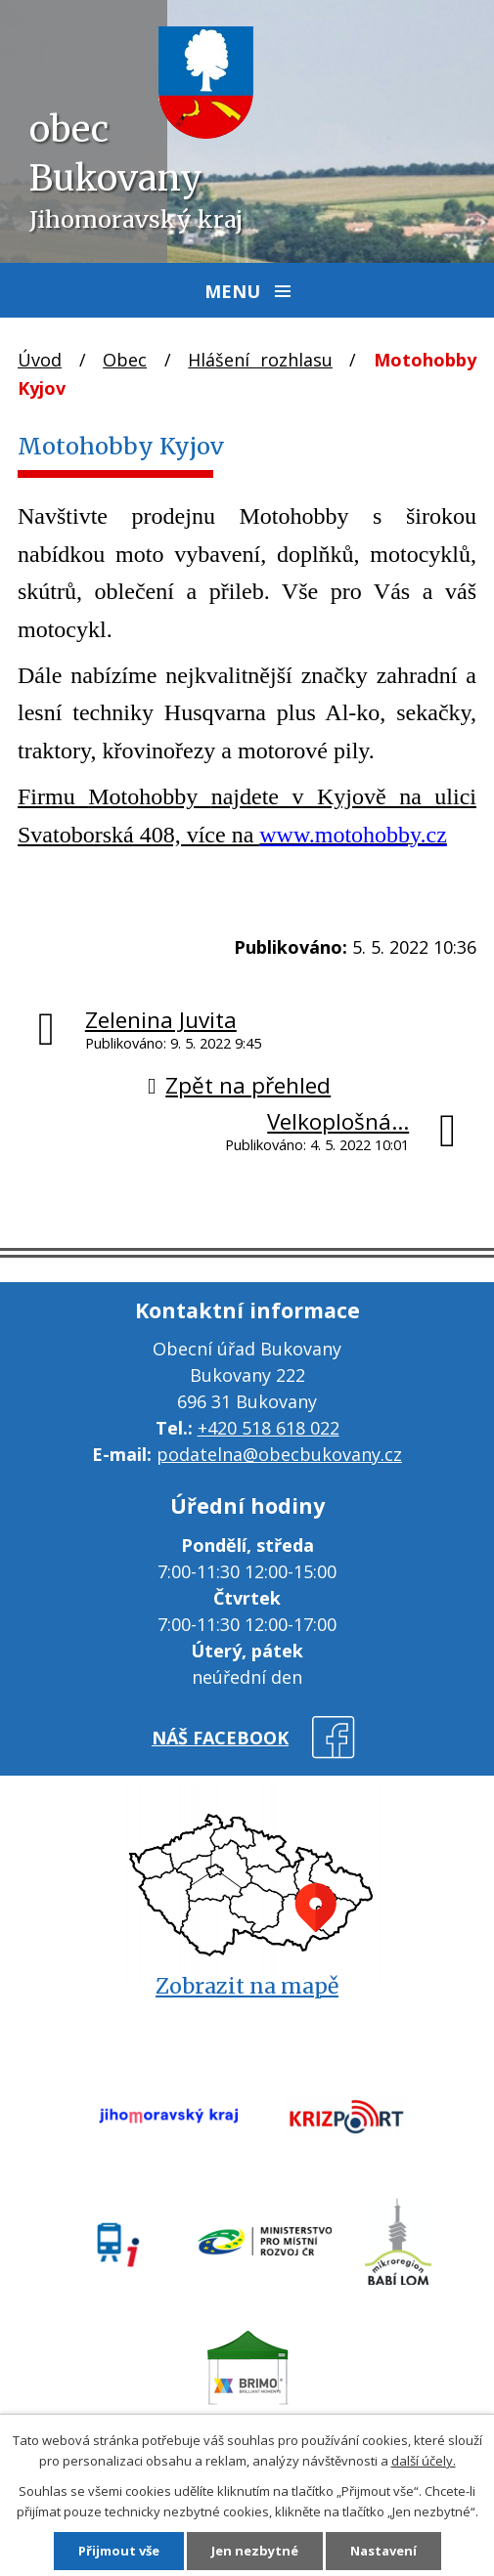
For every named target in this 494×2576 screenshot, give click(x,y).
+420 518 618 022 (268, 1427)
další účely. (423, 2460)
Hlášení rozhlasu (260, 359)
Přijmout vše (118, 2550)
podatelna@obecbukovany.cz (279, 1454)
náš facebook (220, 1737)
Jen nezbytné (254, 2550)
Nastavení (383, 2550)
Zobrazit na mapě (247, 1986)
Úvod (40, 359)
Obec (125, 359)
